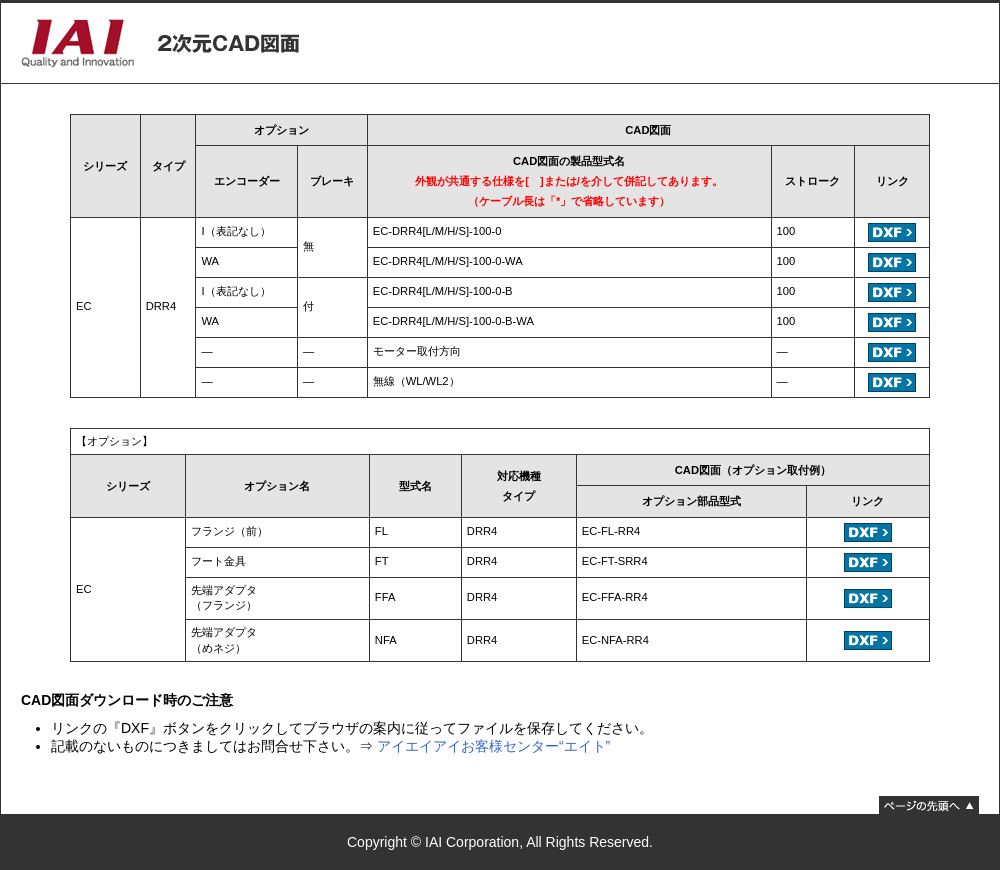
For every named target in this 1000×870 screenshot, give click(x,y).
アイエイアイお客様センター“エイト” (493, 746)
